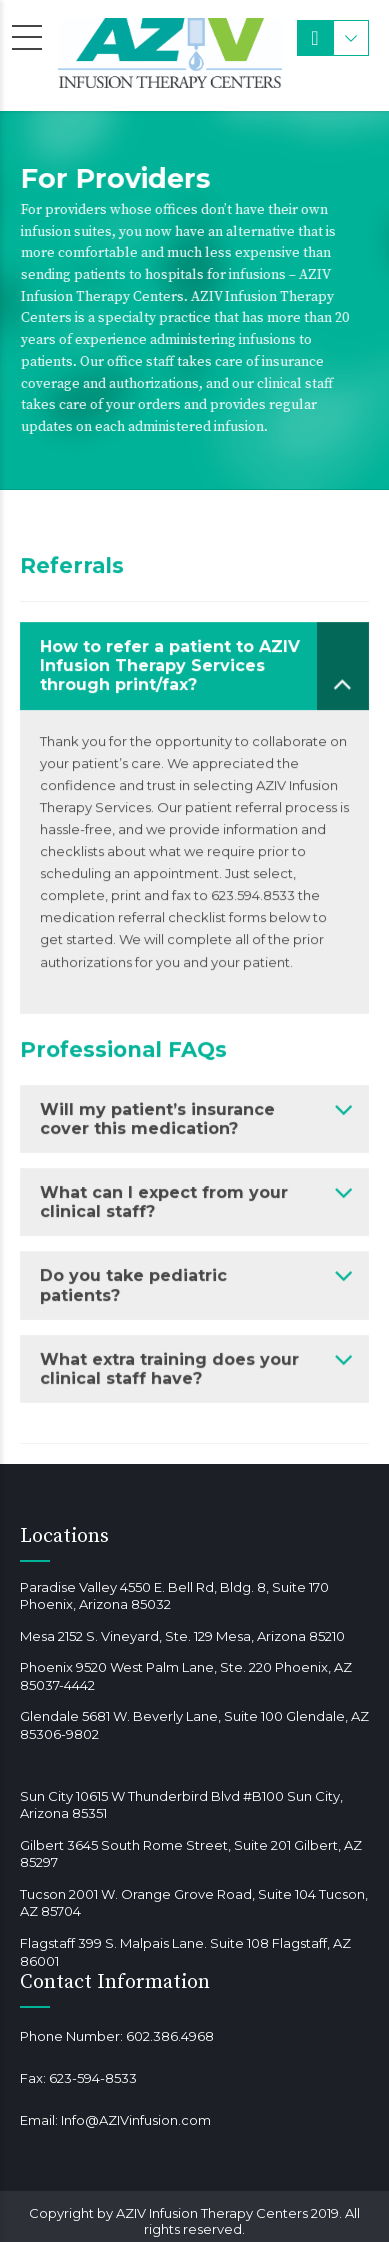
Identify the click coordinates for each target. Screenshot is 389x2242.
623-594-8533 (93, 2078)
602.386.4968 (170, 2036)
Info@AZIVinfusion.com (136, 2120)
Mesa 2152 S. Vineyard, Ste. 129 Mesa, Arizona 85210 (182, 1636)
